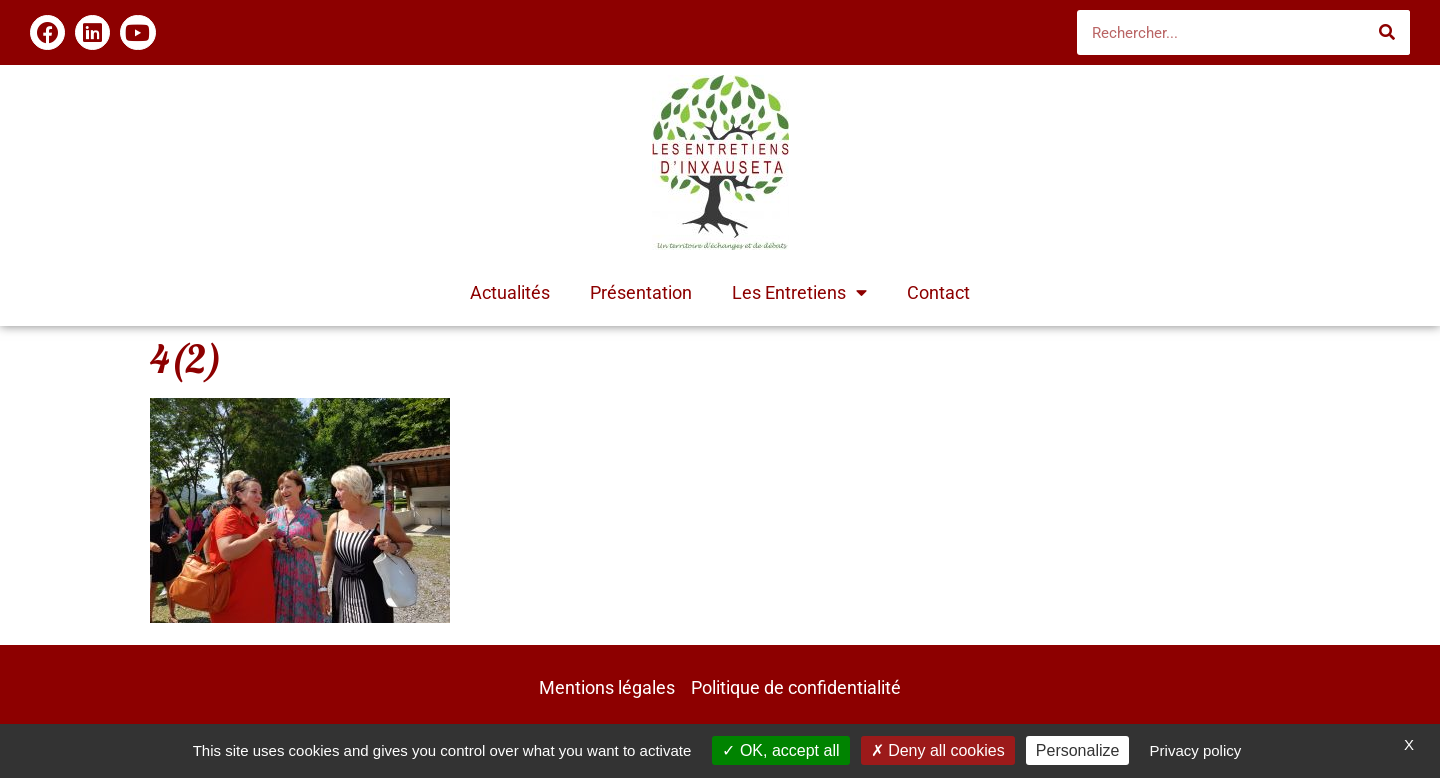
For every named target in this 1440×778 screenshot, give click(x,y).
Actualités (510, 293)
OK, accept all (780, 750)
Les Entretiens (799, 293)
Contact (938, 293)
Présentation (641, 293)
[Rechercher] (1387, 32)
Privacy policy (1196, 750)
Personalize (1078, 750)
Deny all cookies (938, 750)
